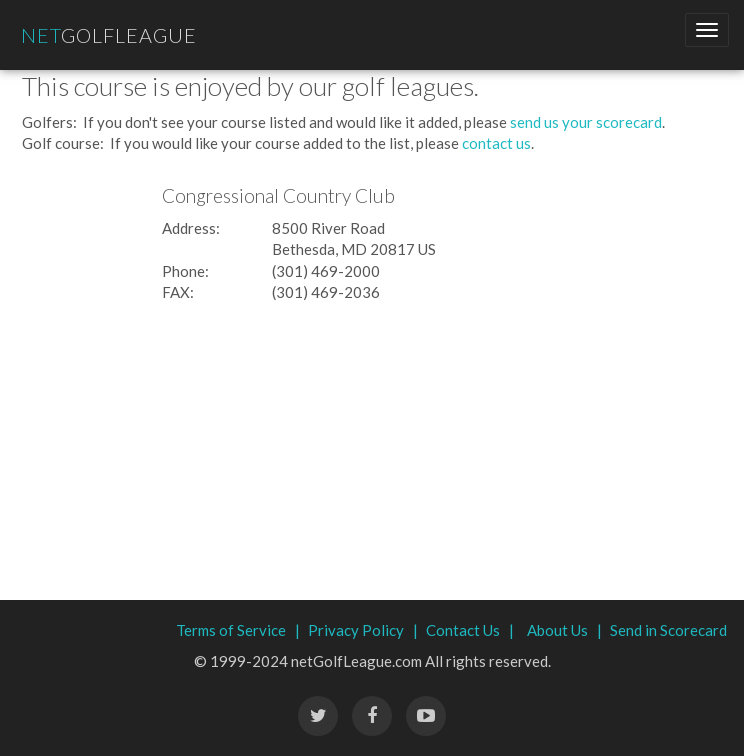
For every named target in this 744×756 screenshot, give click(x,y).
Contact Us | (470, 630)
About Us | (564, 630)
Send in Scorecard (668, 630)
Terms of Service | (238, 630)
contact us (496, 143)
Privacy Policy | (363, 630)
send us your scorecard (586, 122)
